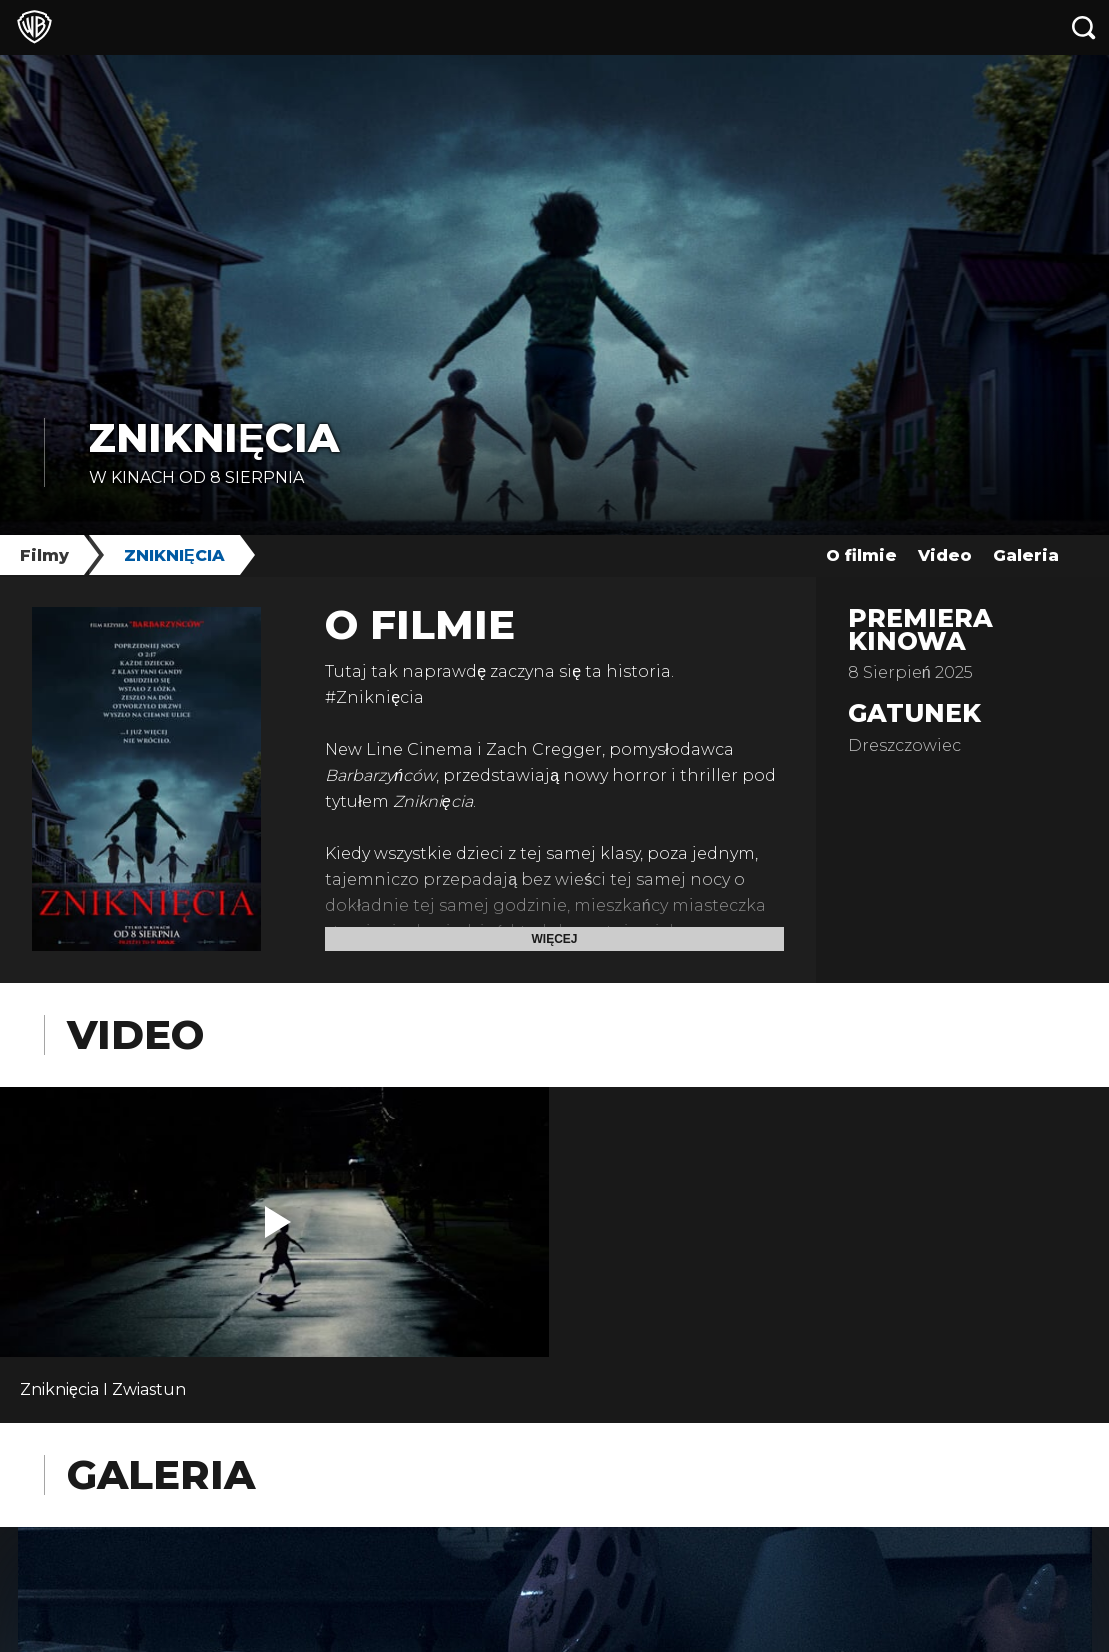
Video (945, 555)
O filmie (861, 555)
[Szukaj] (1084, 27)
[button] (278, 1222)
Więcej (554, 939)
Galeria (1026, 555)
